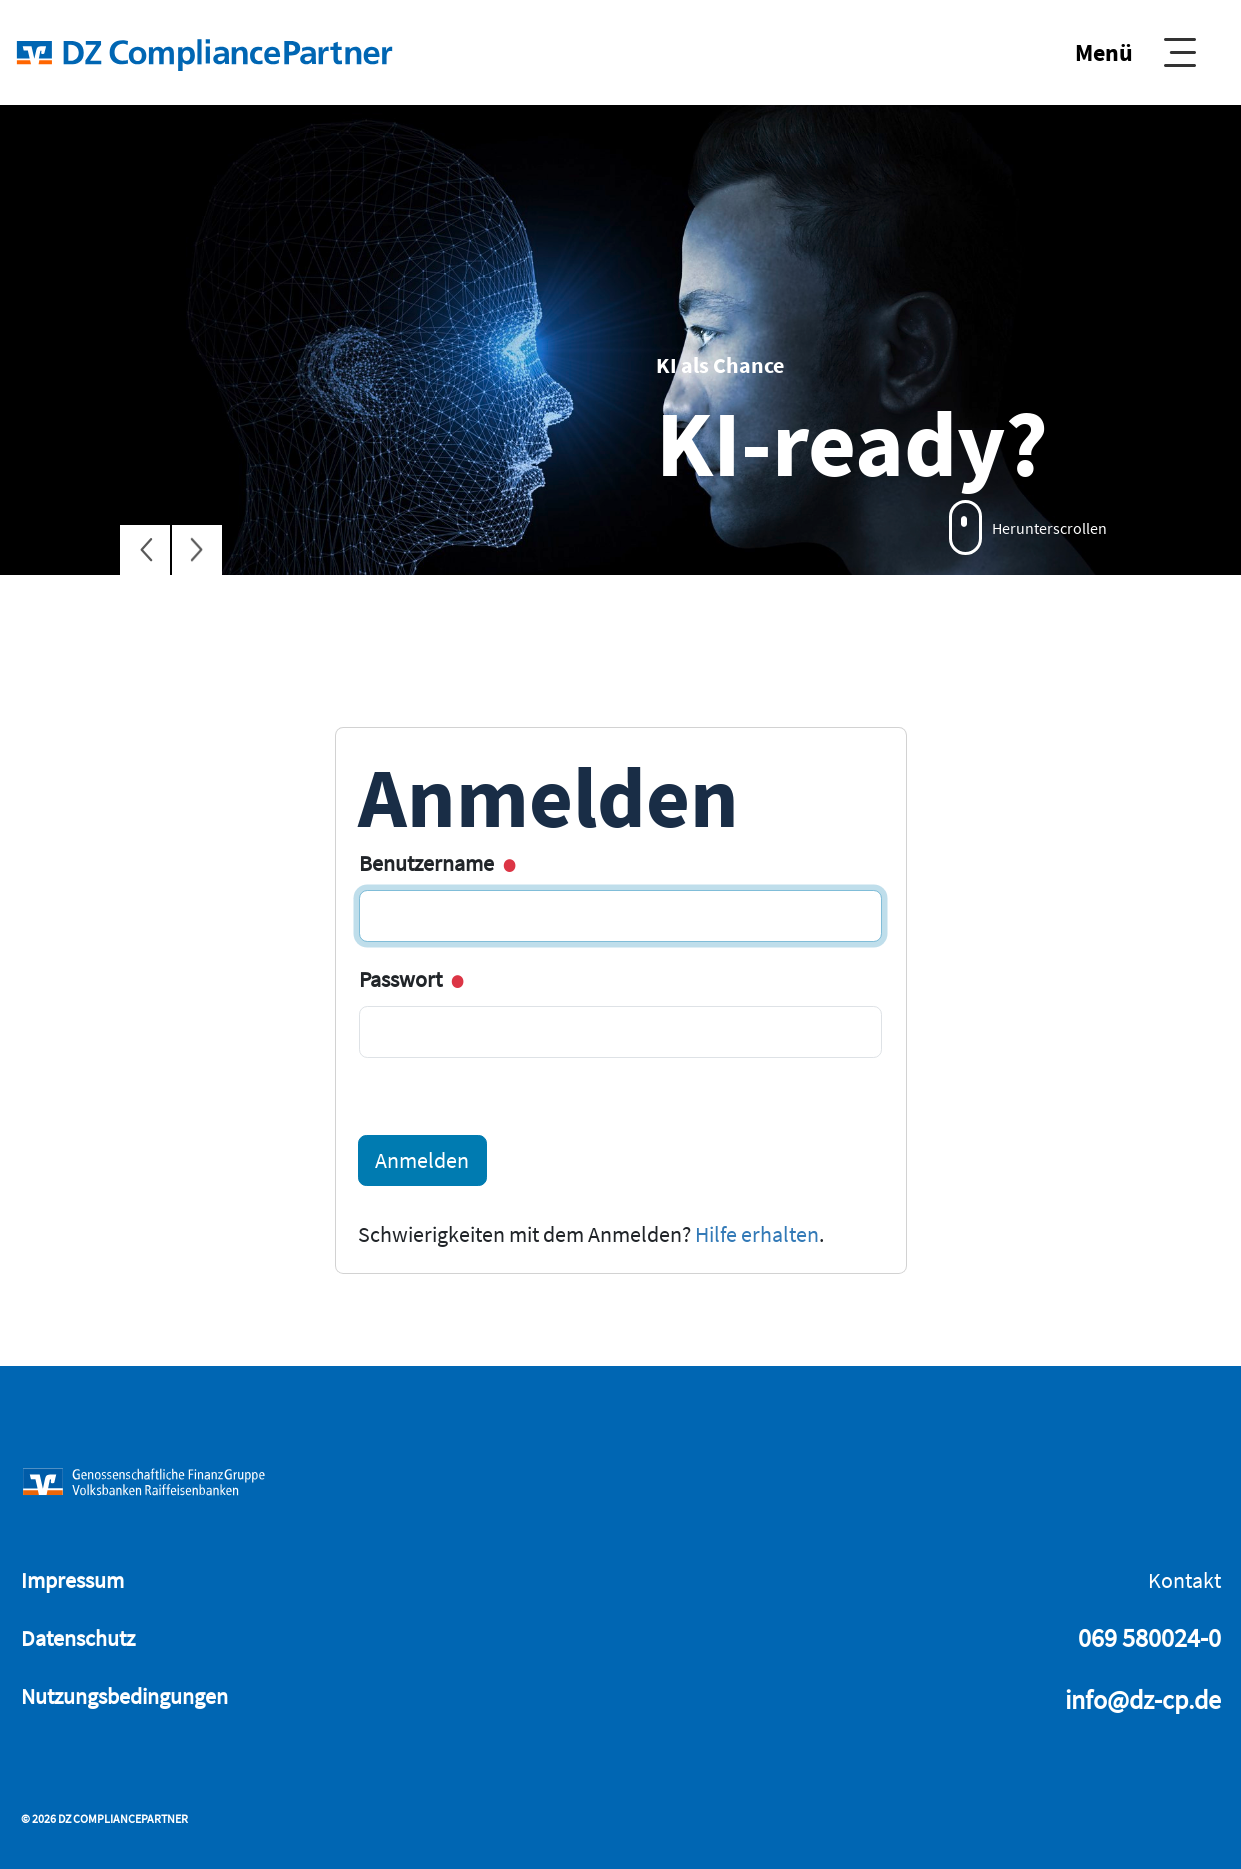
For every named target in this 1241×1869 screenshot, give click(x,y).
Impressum (72, 1580)
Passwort (409, 979)
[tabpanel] (620, 340)
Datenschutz (78, 1638)
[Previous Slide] (145, 550)
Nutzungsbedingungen (124, 1696)
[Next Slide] (197, 550)
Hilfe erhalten (757, 1234)
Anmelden (422, 1160)
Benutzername (435, 863)
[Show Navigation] (1135, 53)
